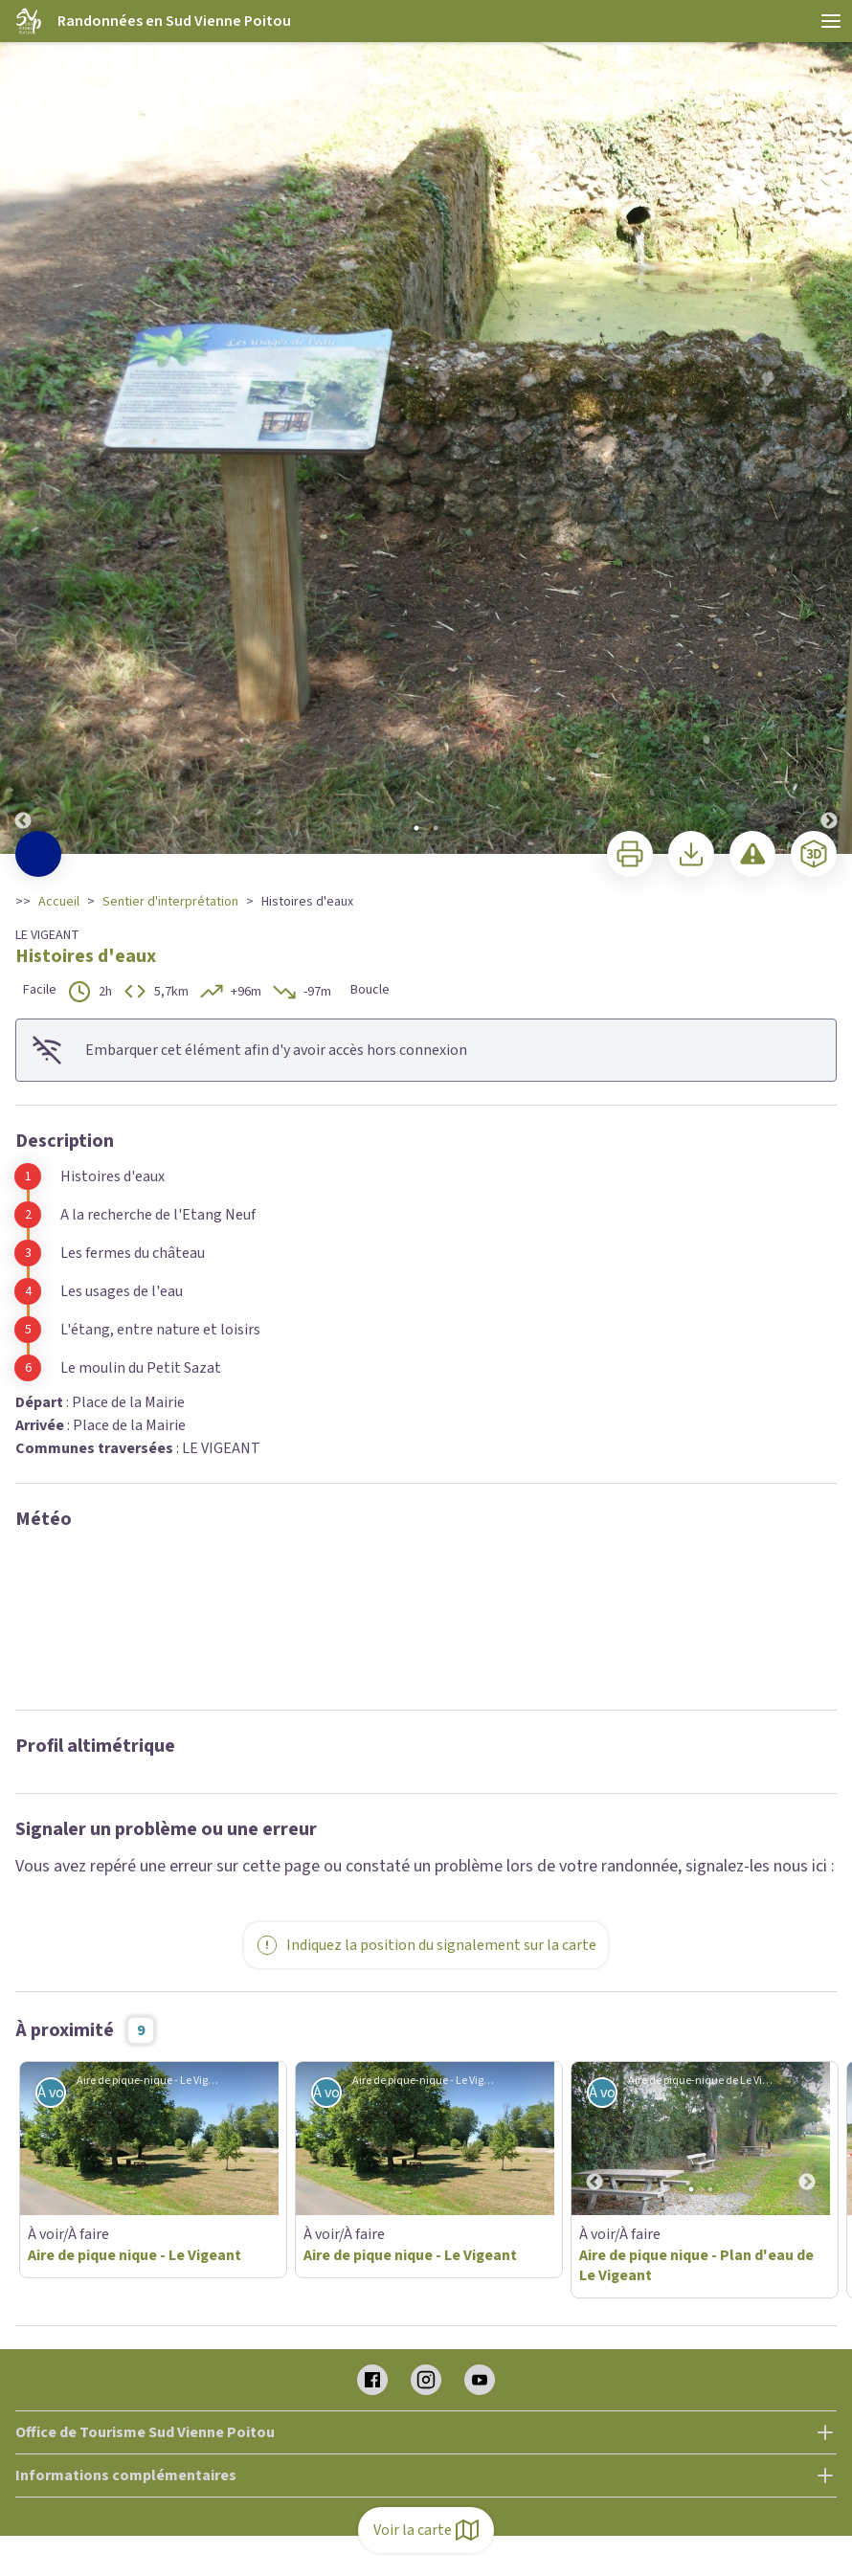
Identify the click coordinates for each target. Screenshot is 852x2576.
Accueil (58, 901)
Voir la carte (426, 2530)
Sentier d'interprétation (170, 901)
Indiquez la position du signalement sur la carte (426, 1945)
